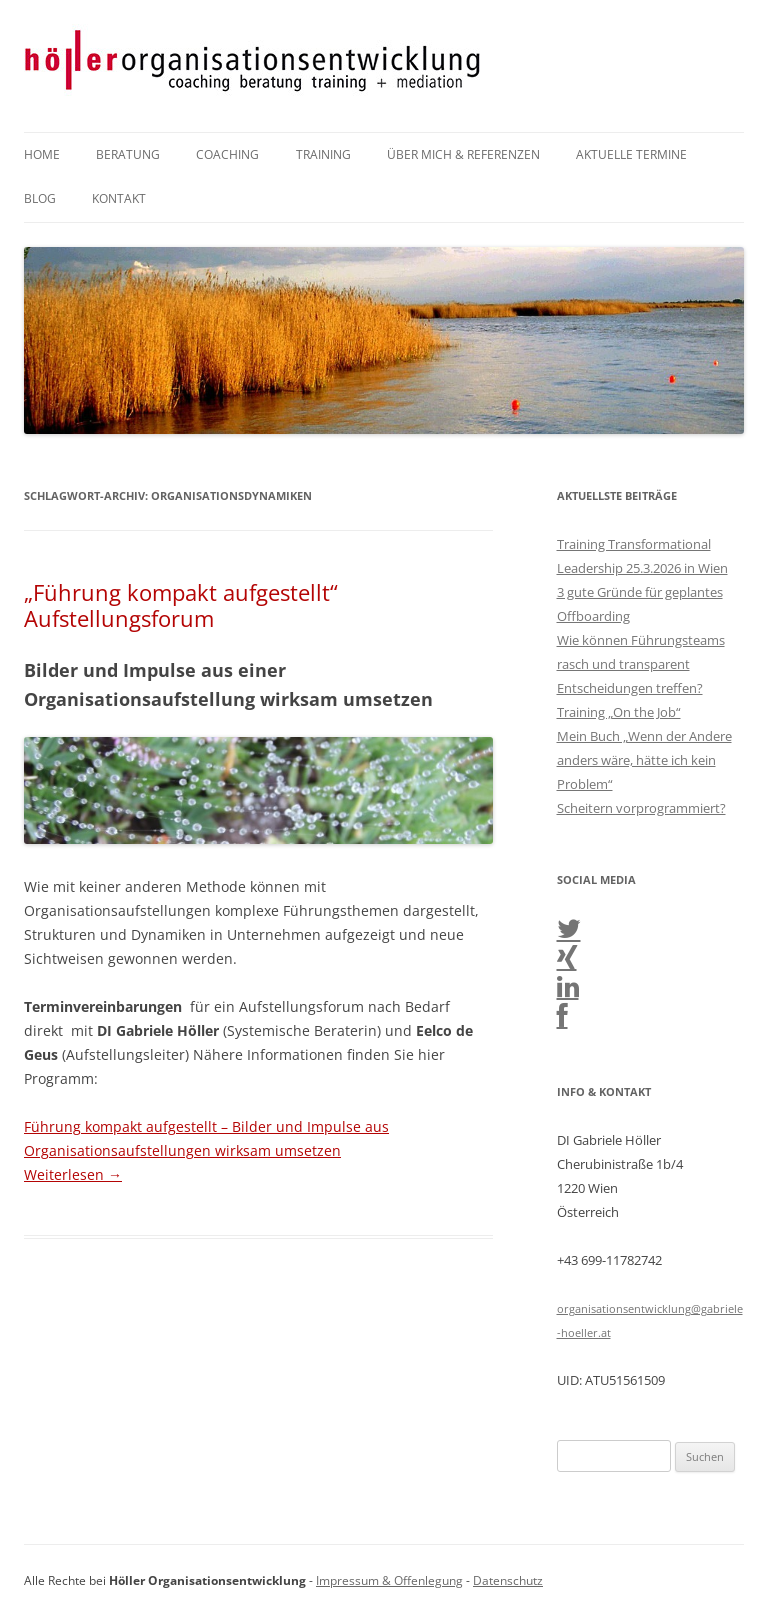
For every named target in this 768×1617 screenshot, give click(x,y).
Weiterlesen (73, 1174)
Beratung (128, 154)
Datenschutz (508, 1580)
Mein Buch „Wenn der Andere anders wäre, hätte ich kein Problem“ (644, 760)
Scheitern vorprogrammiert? (641, 808)
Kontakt (119, 198)
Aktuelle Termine (631, 154)
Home (42, 154)
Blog (40, 198)
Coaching (227, 154)
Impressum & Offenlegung (389, 1580)
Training (323, 154)
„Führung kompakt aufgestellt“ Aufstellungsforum (181, 605)
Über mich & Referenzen (463, 154)
